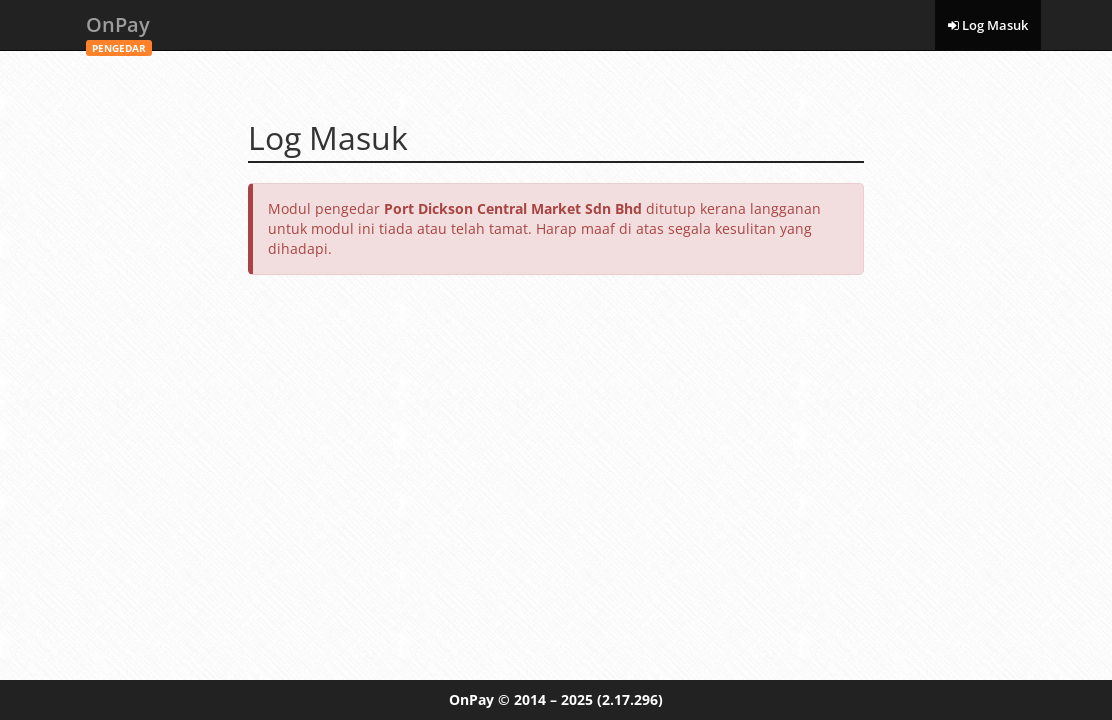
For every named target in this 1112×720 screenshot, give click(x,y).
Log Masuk (988, 25)
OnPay (119, 30)
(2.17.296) (630, 699)
